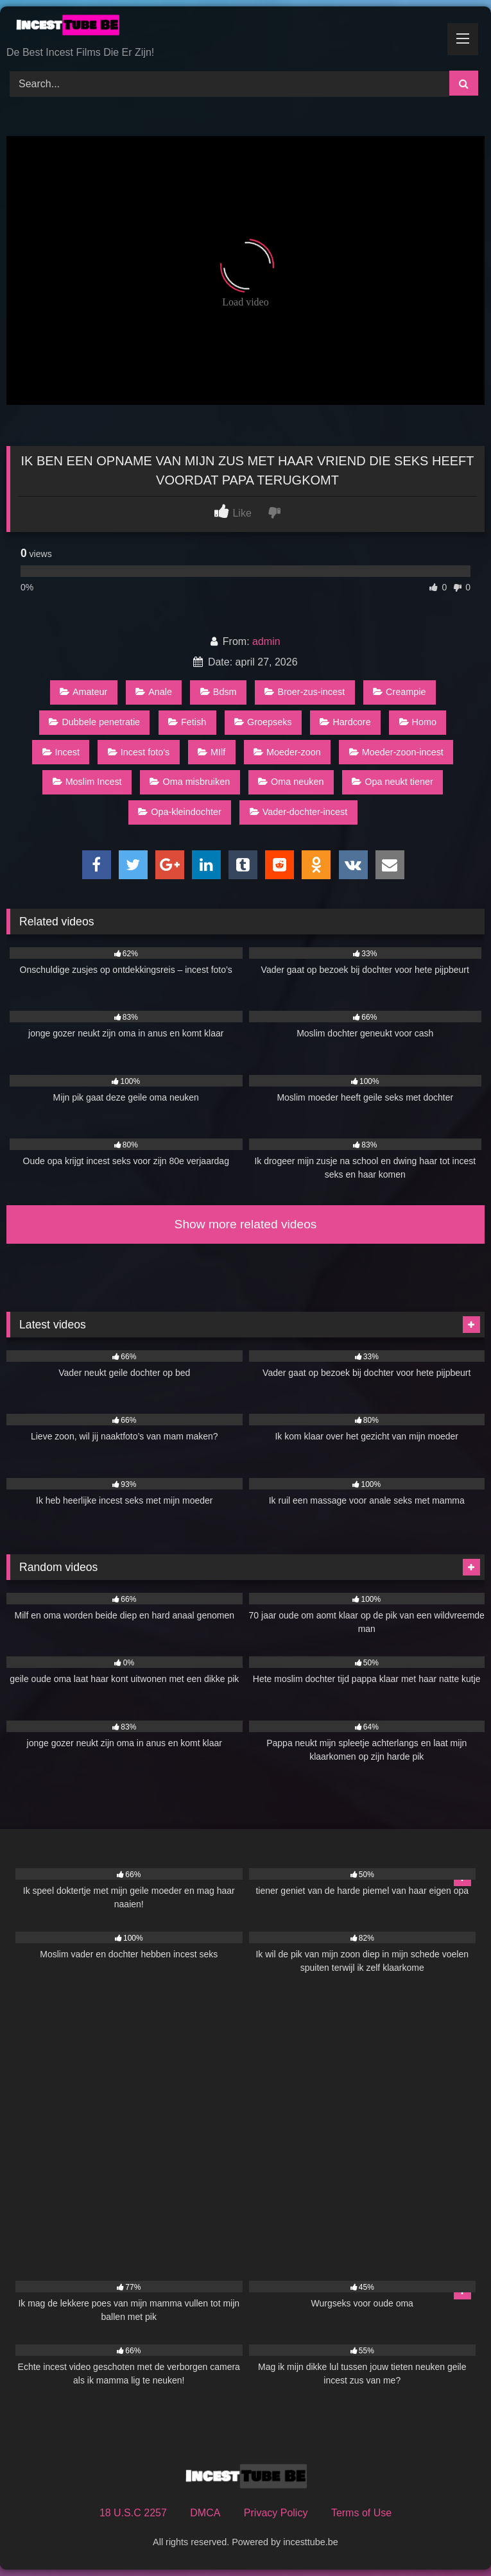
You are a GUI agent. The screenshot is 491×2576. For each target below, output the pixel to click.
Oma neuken (290, 782)
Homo (417, 722)
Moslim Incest (87, 782)
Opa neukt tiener (392, 782)
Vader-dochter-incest (299, 812)
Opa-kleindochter (179, 812)
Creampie (399, 692)
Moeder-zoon (287, 752)
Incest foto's (138, 752)
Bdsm (218, 692)
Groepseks (263, 722)
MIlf (211, 752)
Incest (61, 752)
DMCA (205, 2512)
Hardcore (345, 722)
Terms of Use (361, 2512)
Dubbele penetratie (94, 722)
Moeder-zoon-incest (396, 752)
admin (266, 641)
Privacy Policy (276, 2512)
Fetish (187, 722)
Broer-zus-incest (304, 692)
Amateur (83, 692)
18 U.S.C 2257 (133, 2512)
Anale (153, 692)
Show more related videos (246, 1224)
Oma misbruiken (190, 782)
